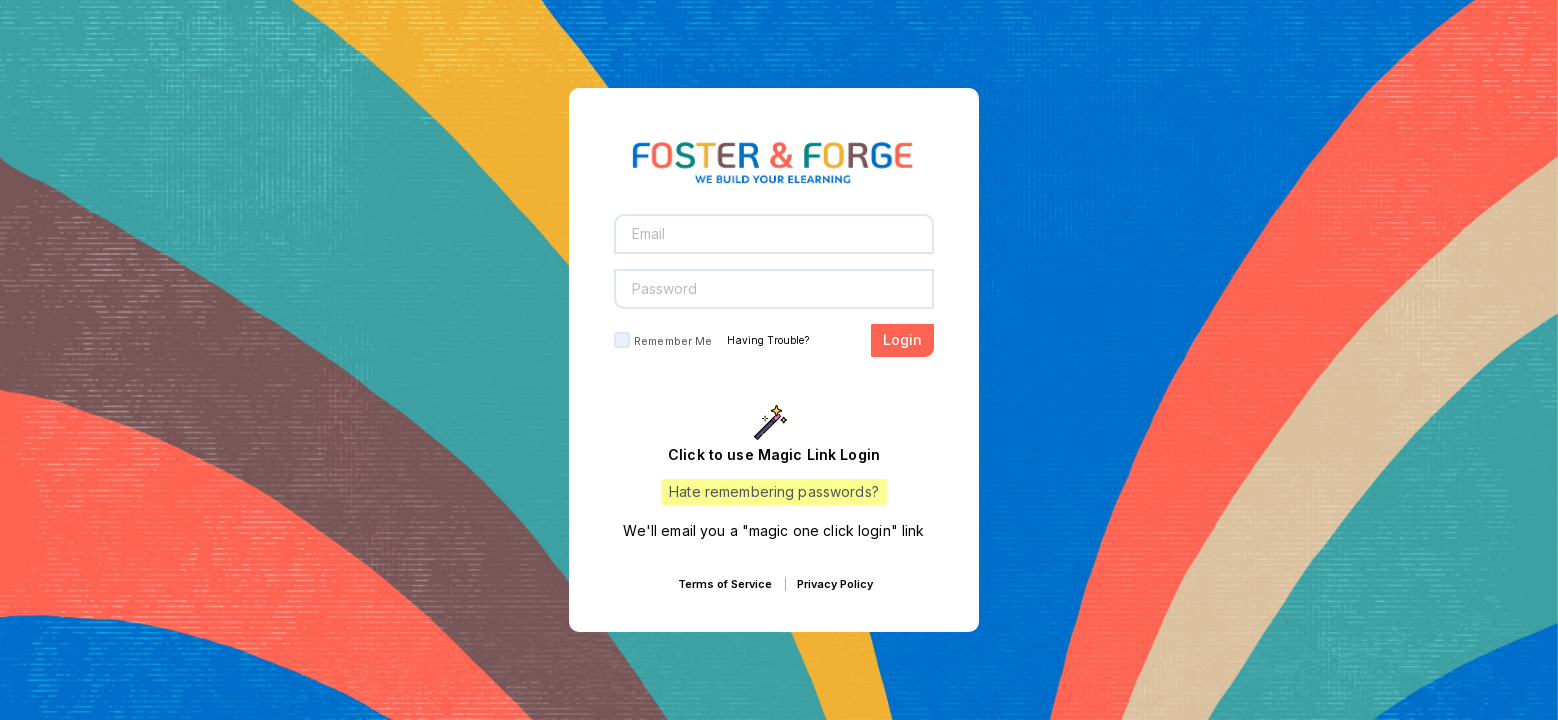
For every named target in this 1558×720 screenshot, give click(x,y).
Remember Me (673, 341)
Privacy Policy (835, 584)
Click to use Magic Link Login (774, 454)
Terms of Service (725, 584)
